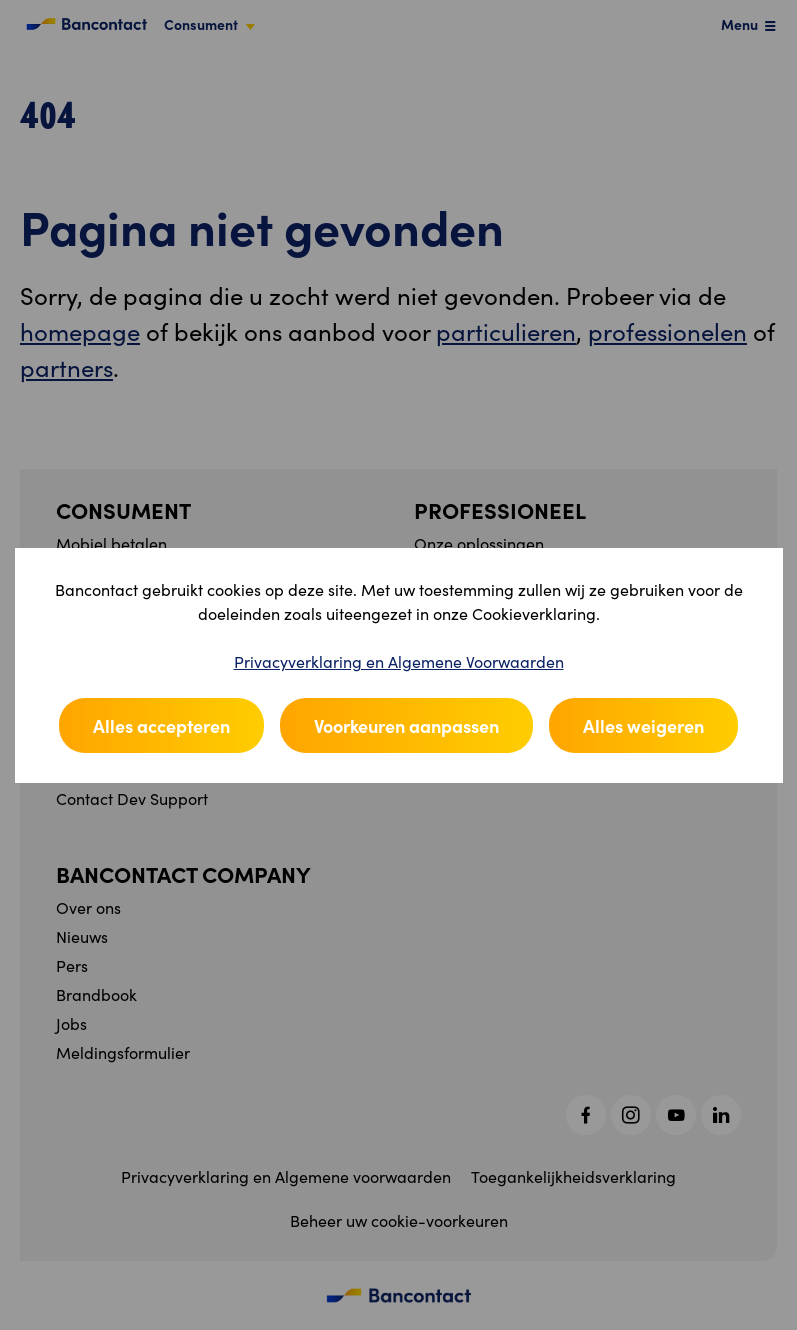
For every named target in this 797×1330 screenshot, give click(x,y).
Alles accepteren (161, 725)
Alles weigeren (643, 725)
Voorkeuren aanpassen (406, 725)
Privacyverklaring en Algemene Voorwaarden (399, 661)
